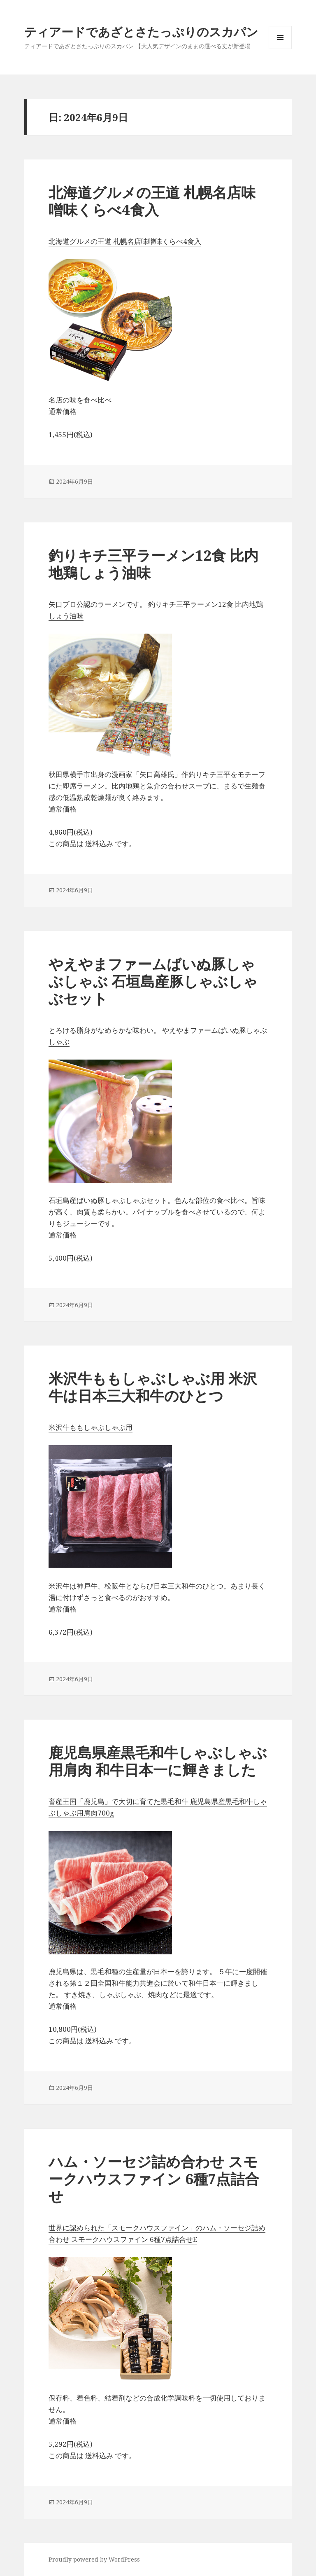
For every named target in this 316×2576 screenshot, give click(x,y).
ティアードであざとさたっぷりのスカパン (141, 31)
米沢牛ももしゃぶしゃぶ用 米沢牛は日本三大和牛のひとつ (153, 1387)
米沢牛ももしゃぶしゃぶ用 (90, 1427)
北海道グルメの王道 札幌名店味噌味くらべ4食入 (152, 200)
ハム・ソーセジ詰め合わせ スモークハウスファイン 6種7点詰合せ (154, 2179)
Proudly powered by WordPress (94, 2559)
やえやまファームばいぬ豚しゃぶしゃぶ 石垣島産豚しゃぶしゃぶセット (153, 981)
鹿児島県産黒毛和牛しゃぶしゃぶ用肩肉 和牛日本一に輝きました (158, 1761)
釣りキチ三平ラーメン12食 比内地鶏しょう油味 (153, 563)
